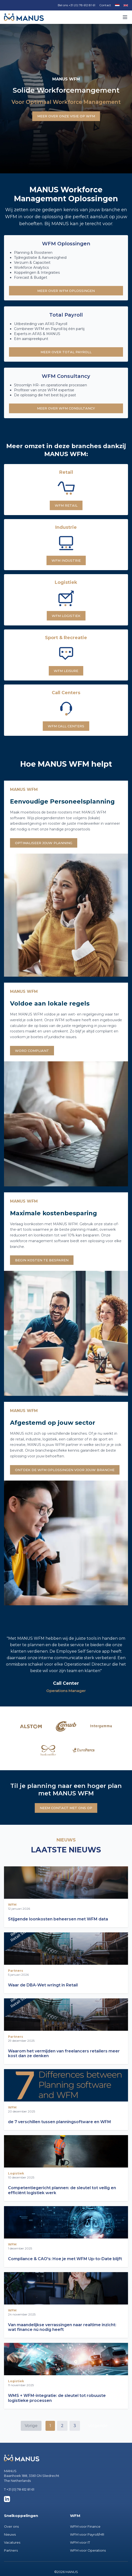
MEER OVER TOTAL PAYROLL (66, 352)
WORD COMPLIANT (32, 1051)
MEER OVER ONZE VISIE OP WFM (66, 116)
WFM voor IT (80, 2542)
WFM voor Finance (85, 2526)
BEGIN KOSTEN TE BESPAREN (41, 1260)
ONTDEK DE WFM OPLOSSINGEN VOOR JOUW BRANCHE (64, 1470)
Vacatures (12, 2542)
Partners (11, 2550)
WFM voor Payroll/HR (87, 2534)
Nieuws (10, 2534)
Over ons (11, 2526)
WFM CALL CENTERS (66, 726)
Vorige (31, 2425)
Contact (105, 5)
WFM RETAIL (66, 505)
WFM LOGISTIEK (66, 616)
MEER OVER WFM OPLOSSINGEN (66, 291)
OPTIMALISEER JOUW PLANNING (43, 843)
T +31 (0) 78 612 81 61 (19, 2489)
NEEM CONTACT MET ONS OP (66, 1808)
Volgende (98, 2425)
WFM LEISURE (66, 671)
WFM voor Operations (88, 2550)
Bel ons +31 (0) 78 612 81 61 (76, 5)
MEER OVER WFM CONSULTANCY (66, 408)
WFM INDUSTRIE (66, 560)
